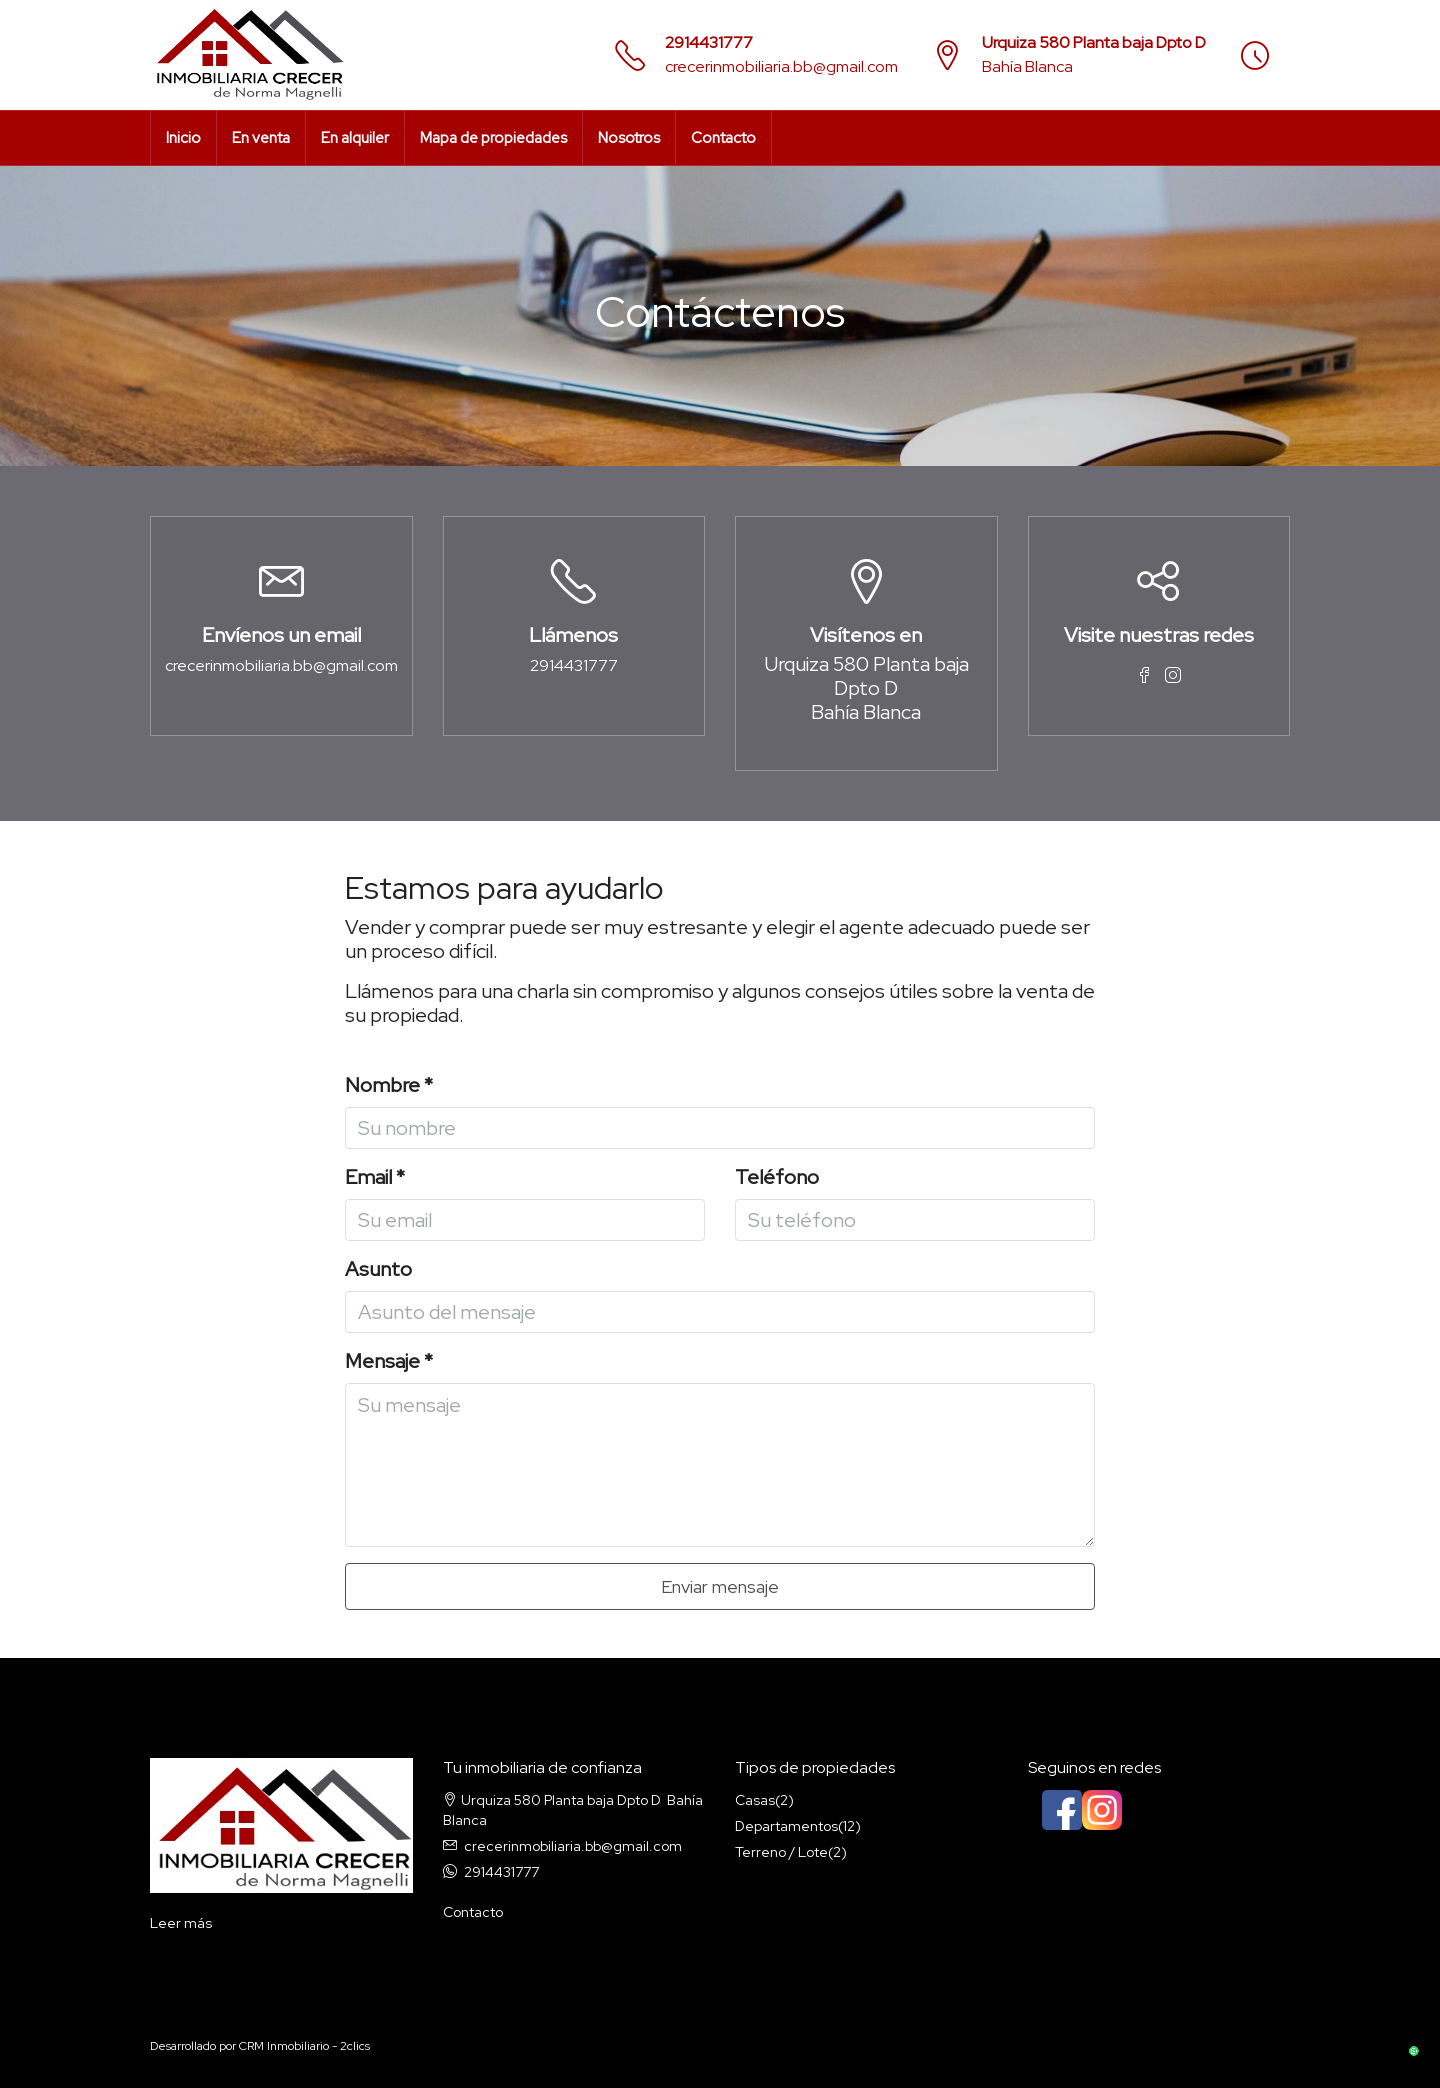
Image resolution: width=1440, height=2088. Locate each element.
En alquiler (355, 138)
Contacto (723, 138)
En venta (261, 138)
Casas (755, 1800)
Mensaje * (389, 1361)
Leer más (181, 1923)
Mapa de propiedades (493, 138)
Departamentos (786, 1826)
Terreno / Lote (781, 1852)
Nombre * (389, 1085)
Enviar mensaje (720, 1586)
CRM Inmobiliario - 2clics (304, 2046)
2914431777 (709, 42)
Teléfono (777, 1177)
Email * (375, 1177)
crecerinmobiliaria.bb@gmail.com (781, 66)
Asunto (378, 1269)
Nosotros (629, 138)
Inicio (183, 138)
